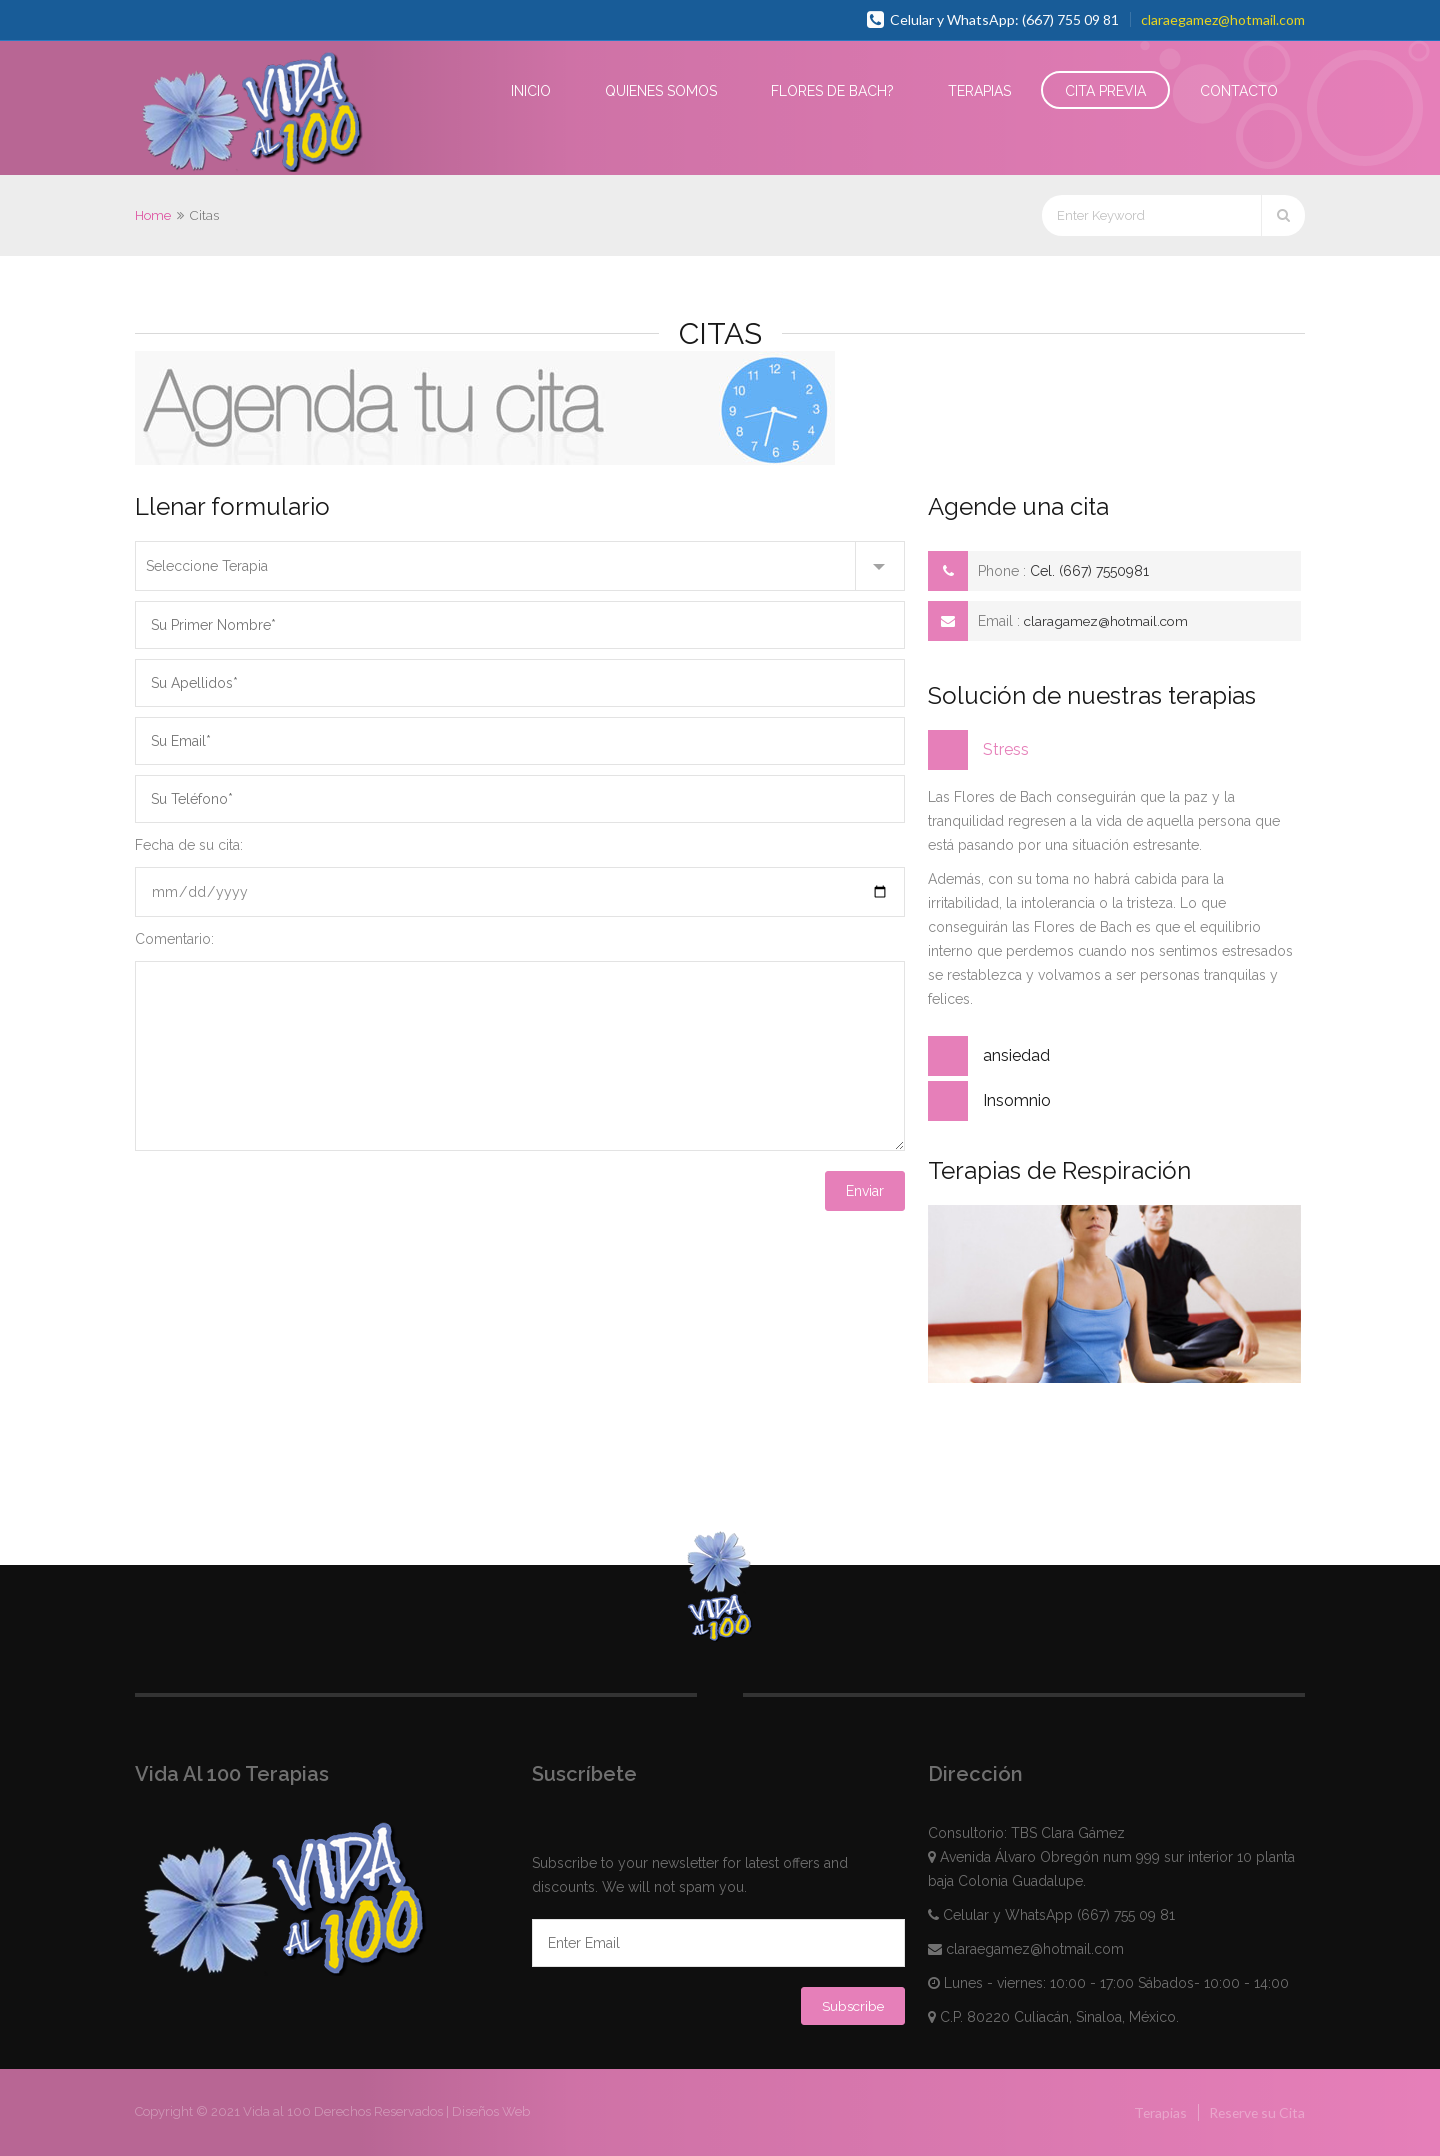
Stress (1006, 749)
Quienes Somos (661, 91)
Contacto (1239, 91)
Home (153, 215)
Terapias (979, 91)
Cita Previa (1105, 91)
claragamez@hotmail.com (1109, 621)
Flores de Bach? (832, 91)
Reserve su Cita (1255, 2112)
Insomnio (1017, 1100)
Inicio (531, 91)
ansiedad (1016, 1055)
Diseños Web (491, 2111)
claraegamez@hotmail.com (1223, 19)
